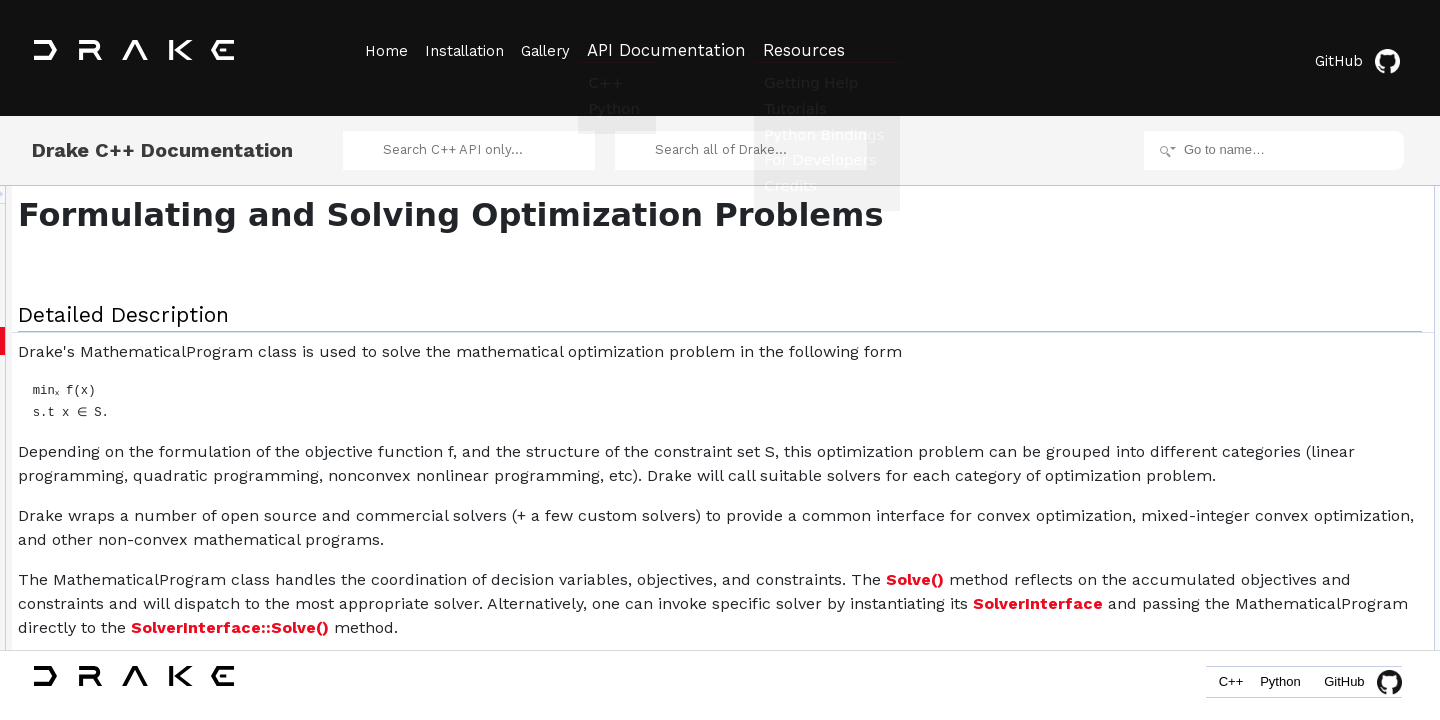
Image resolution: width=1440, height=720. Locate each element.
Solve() (297, 617)
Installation (472, 51)
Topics (1234, 208)
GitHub (1364, 52)
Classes (1238, 274)
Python (1274, 687)
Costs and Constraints (1292, 230)
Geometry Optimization (1294, 252)
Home (385, 51)
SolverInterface (872, 641)
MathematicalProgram (1291, 296)
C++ (1211, 687)
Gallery (563, 51)
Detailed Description (1270, 186)
